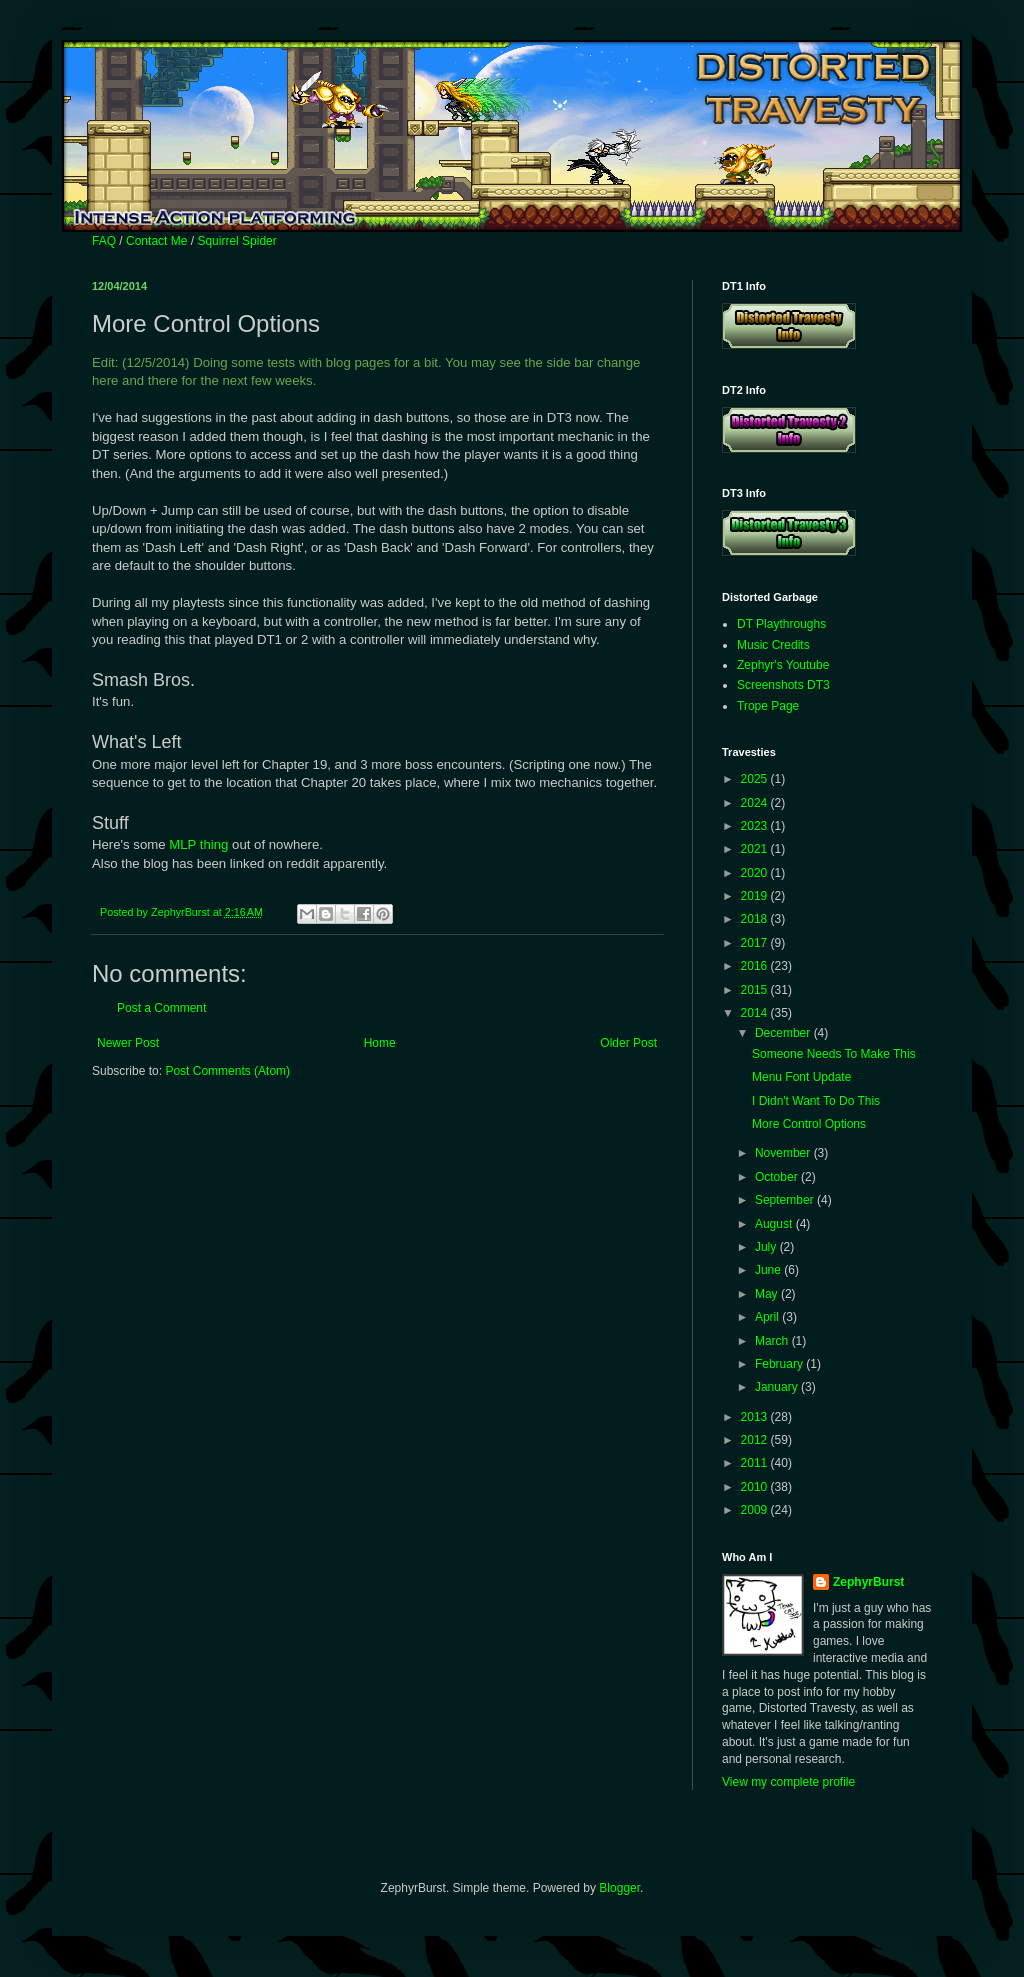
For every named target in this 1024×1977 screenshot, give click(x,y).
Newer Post (128, 1043)
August (775, 1224)
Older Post (628, 1043)
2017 (756, 943)
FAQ (104, 241)
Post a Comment (161, 1008)
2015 (756, 990)
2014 (756, 1013)
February (780, 1364)
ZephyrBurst (868, 1582)
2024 (756, 803)
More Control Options (809, 1124)
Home (380, 1043)
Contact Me (156, 241)
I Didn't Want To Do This (816, 1101)
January (778, 1387)
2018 (756, 919)
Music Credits (773, 645)
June (769, 1270)
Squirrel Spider (236, 241)
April (768, 1317)
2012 (756, 1440)
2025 (756, 779)
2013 (756, 1417)
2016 (756, 966)
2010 (756, 1487)
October (778, 1177)
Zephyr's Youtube (783, 665)
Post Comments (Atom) (227, 1071)
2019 (756, 896)
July (767, 1247)
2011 (756, 1463)
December (784, 1033)
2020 (756, 873)
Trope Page (768, 706)
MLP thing (198, 844)
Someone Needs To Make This (834, 1054)
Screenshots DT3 (783, 685)
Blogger (619, 1888)
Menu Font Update (801, 1077)
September (786, 1200)
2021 (756, 849)
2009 (756, 1510)
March (773, 1341)
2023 (756, 826)
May (768, 1294)
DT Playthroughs (781, 624)
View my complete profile (788, 1782)
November (784, 1153)
